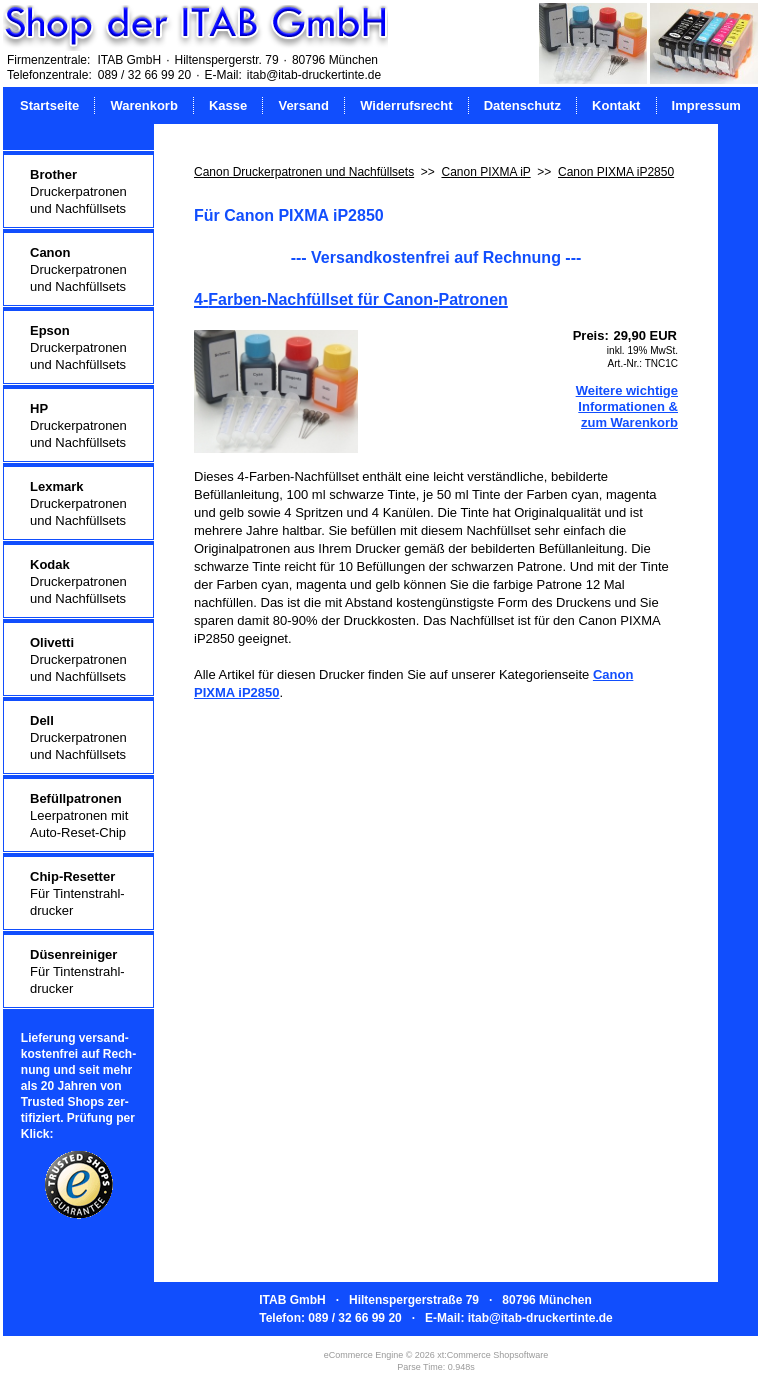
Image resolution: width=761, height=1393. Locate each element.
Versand (303, 105)
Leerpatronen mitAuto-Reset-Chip (79, 815)
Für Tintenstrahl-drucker (77, 893)
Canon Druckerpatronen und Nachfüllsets (304, 172)
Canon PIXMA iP (485, 172)
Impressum (706, 105)
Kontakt (616, 105)
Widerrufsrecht (406, 105)
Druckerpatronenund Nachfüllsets (78, 191)
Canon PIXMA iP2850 (616, 172)
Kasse (228, 105)
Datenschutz (522, 105)
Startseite (49, 105)
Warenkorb (143, 105)
